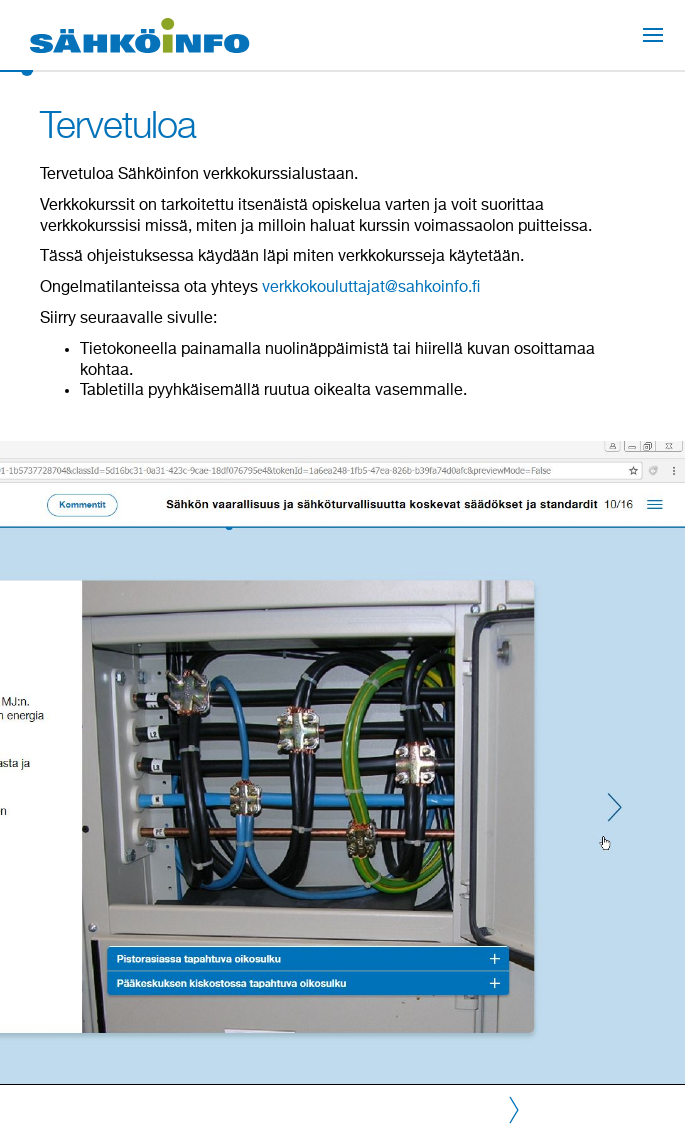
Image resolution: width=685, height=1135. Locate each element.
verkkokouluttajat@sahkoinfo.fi (371, 288)
